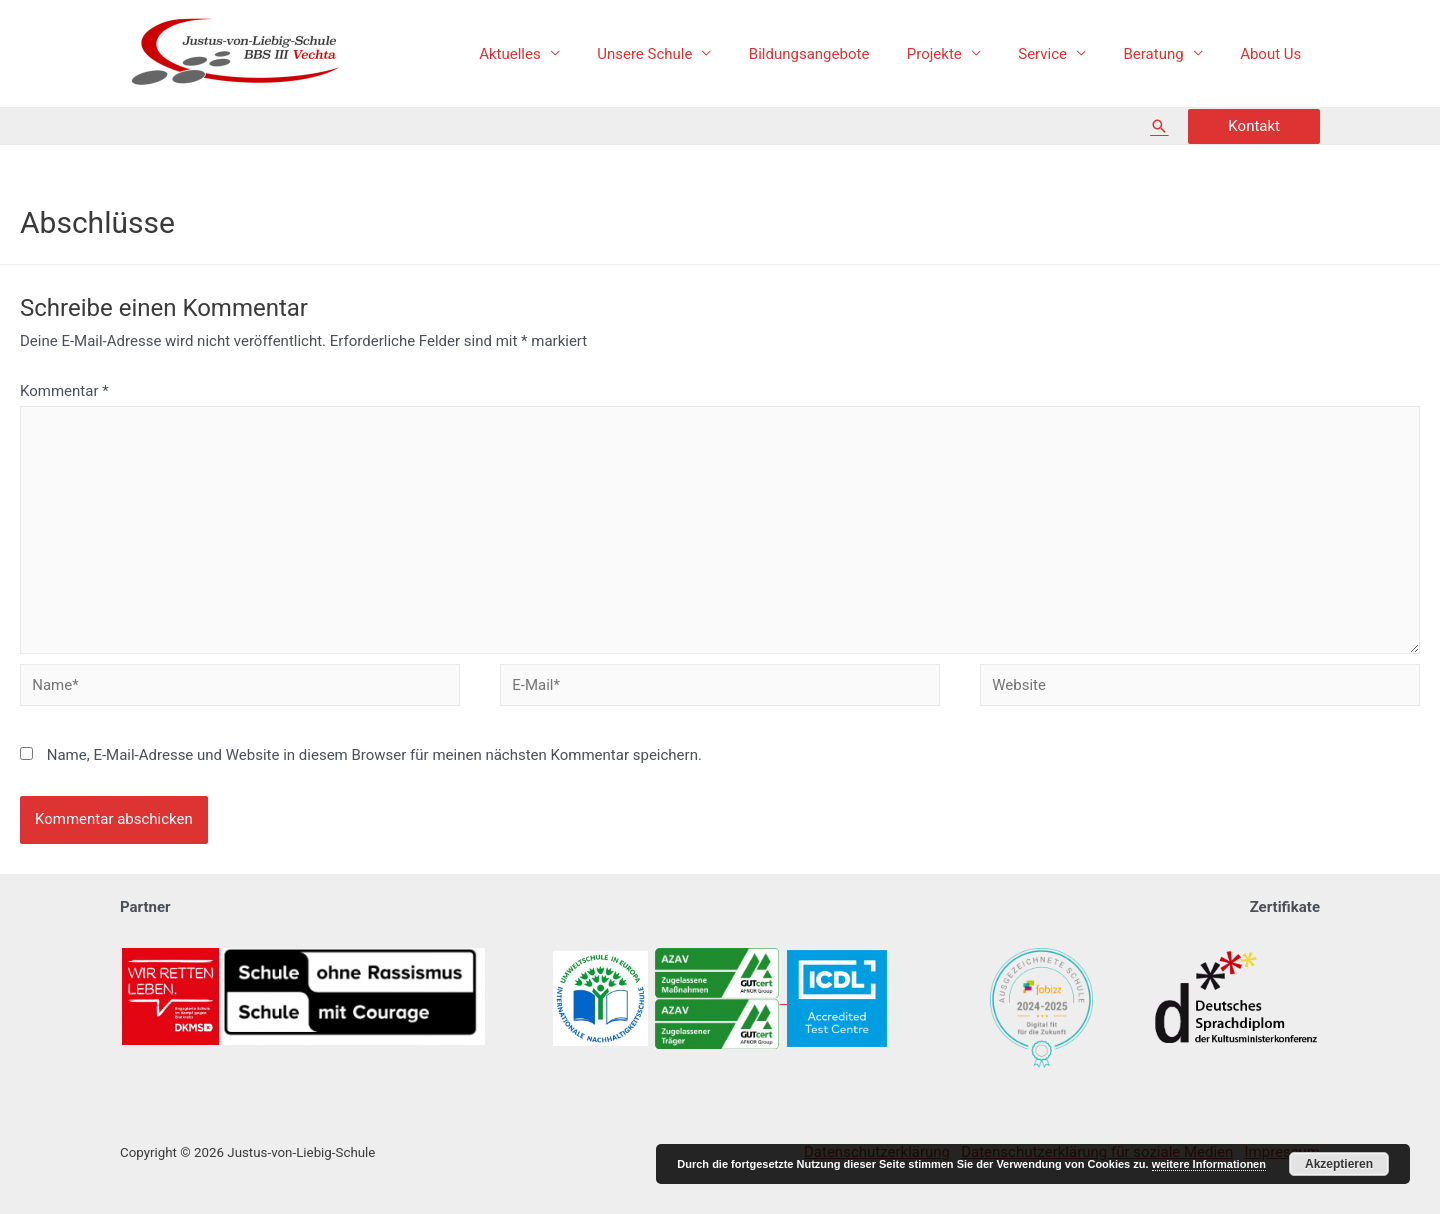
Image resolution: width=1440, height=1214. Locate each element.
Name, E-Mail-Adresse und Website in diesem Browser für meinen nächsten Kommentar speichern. (374, 755)
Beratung (1165, 54)
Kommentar (64, 391)
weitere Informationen (1209, 1164)
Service (1061, 54)
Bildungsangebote (842, 54)
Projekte (960, 54)
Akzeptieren (1339, 1164)
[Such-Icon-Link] (1159, 126)
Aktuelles (559, 54)
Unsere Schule (685, 54)
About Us (1274, 54)
